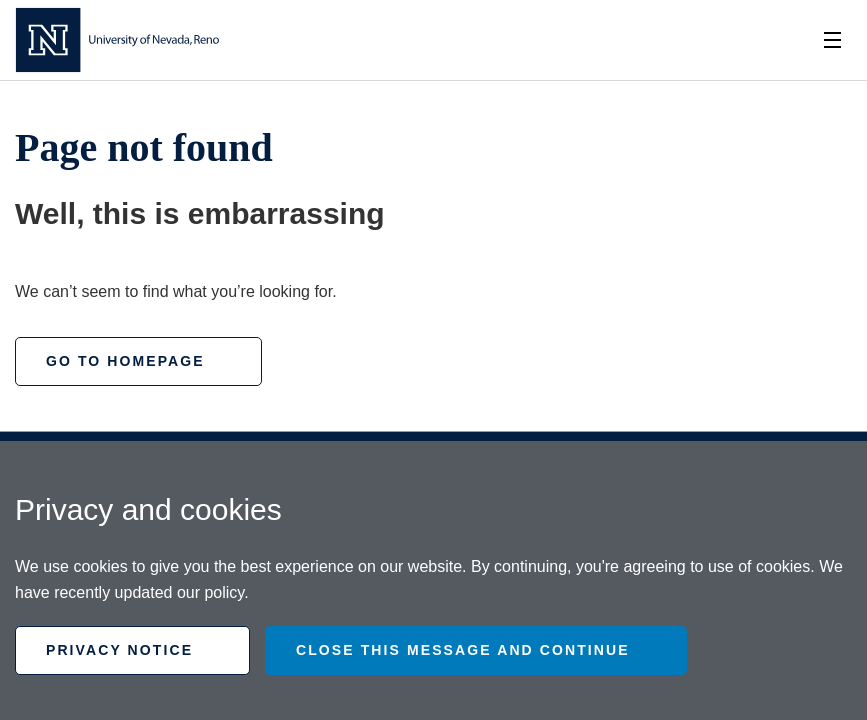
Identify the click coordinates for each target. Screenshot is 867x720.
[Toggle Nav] (832, 40)
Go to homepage (125, 361)
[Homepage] (117, 40)
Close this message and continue (463, 650)
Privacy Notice (119, 650)
